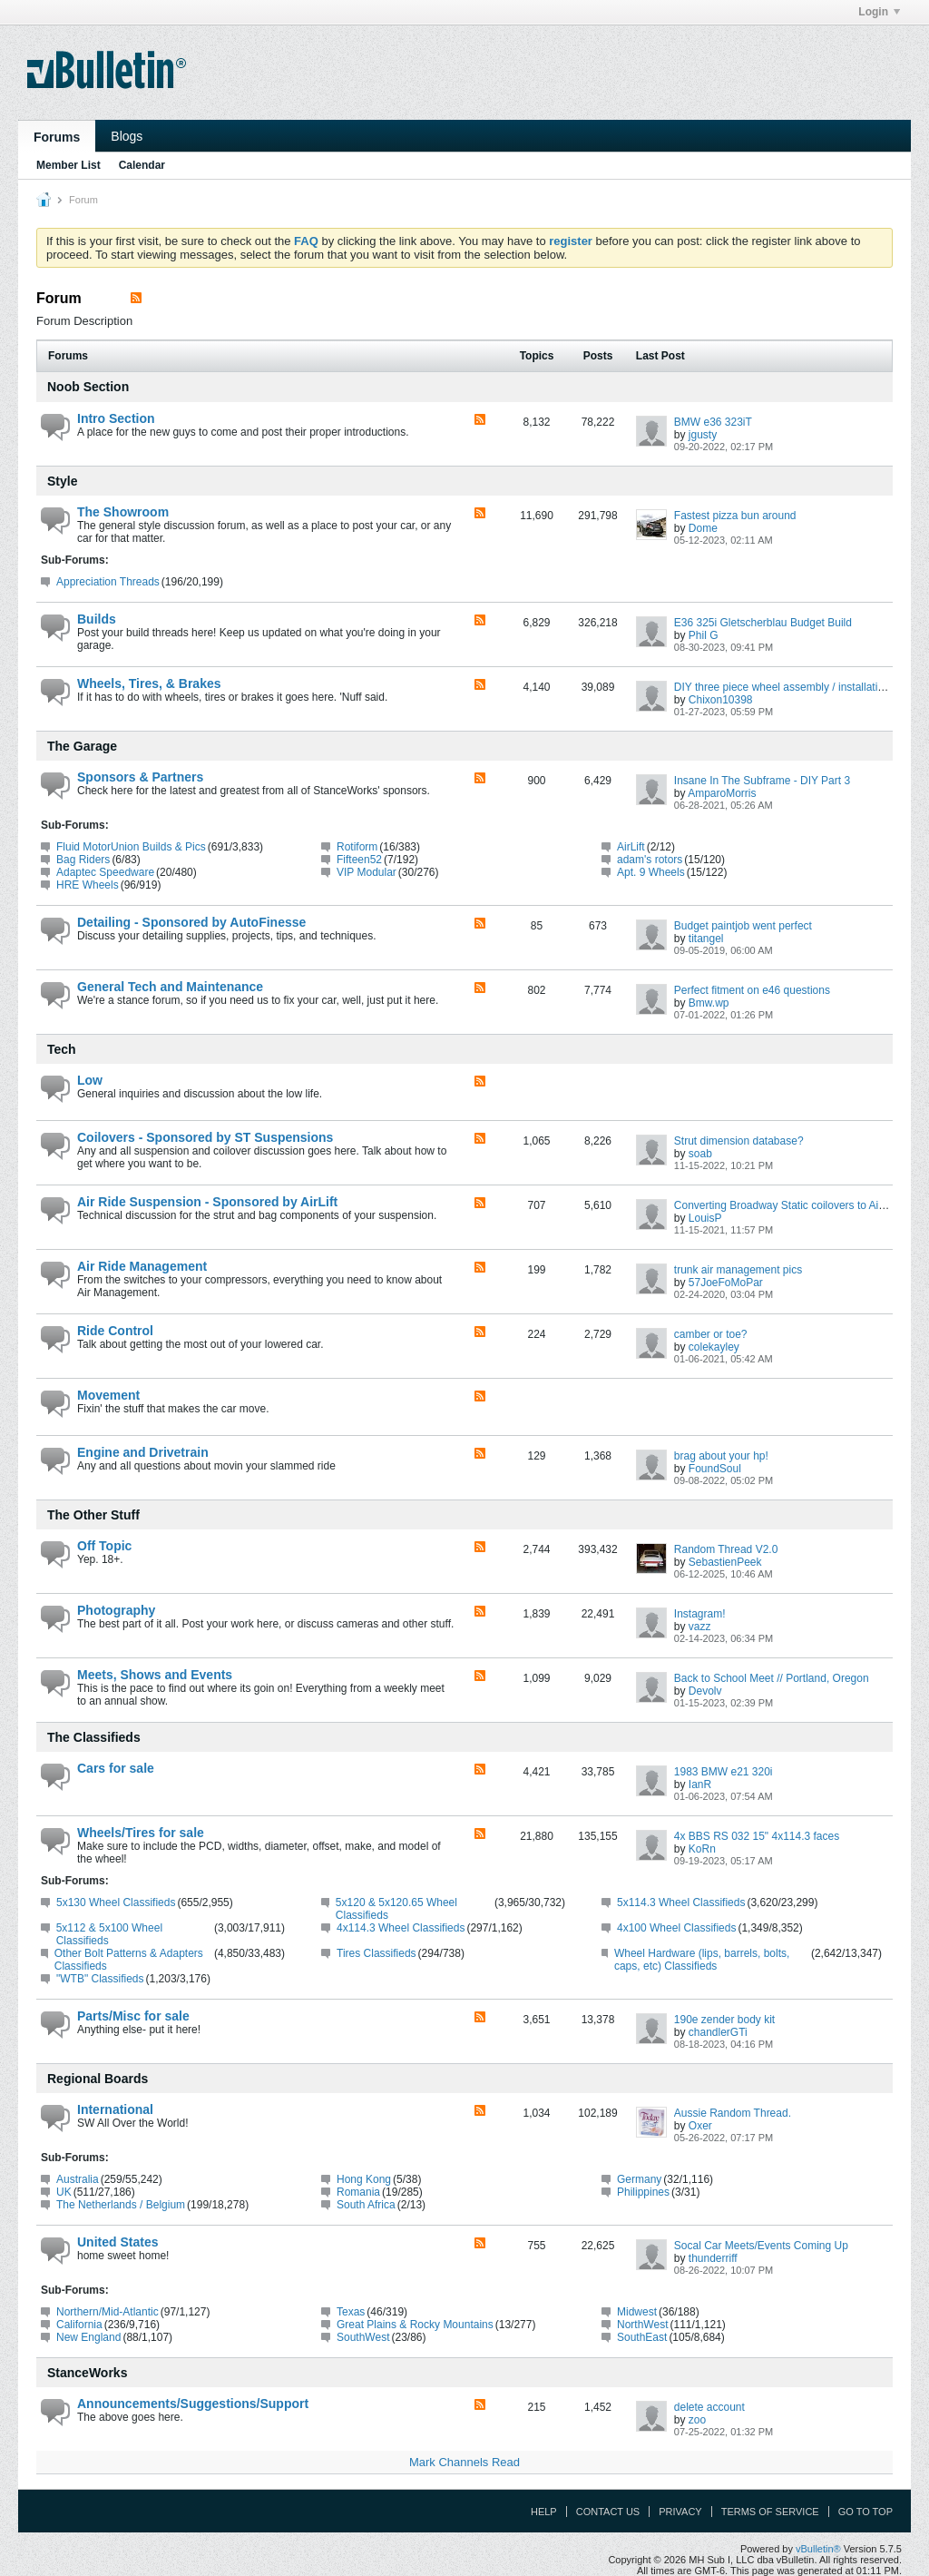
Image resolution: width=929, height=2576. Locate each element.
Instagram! (700, 1614)
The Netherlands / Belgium (120, 2204)
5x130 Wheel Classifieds (115, 1902)
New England (88, 2337)
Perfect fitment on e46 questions (752, 990)
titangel (706, 938)
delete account (709, 2407)
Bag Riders (83, 859)
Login (879, 11)
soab (700, 1153)
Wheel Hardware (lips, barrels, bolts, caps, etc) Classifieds (701, 1959)
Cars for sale (115, 1768)
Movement (108, 1395)
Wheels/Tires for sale (140, 1832)
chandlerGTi (718, 2032)
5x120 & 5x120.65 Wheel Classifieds (396, 1909)
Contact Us (608, 2511)
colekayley (714, 1347)
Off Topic (104, 1546)
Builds (96, 619)
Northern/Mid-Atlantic (107, 2312)
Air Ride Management (142, 1266)
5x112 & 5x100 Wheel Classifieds (109, 1934)
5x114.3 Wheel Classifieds (681, 1902)
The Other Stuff (93, 1515)
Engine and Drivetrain (143, 1452)
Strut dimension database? (739, 1141)
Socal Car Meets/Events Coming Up (761, 2245)
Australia (77, 2179)
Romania (358, 2192)
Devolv (705, 1691)
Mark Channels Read (464, 2462)
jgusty (703, 434)
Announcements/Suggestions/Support (192, 2403)
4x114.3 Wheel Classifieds (400, 1928)
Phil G (704, 635)
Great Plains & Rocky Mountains (415, 2324)
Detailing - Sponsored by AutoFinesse (191, 922)
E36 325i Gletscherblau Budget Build (763, 622)
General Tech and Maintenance (170, 986)
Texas (351, 2312)
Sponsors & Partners (140, 777)
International (115, 2109)
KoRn (702, 1849)
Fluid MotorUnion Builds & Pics (131, 847)
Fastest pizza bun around (735, 515)
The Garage (82, 746)
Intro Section (116, 418)
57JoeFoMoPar (726, 1282)
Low (90, 1080)
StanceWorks (87, 2372)
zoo (697, 2420)
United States (117, 2242)
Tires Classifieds (376, 1953)
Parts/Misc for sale (133, 2016)
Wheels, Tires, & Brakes (148, 683)
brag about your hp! (721, 1456)
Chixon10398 (721, 699)
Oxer (700, 2125)
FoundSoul (715, 1468)
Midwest (637, 2312)
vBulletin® (818, 2548)
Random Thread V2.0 (726, 1549)
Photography (116, 1610)
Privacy (680, 2511)
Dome (703, 528)
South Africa (366, 2204)
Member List (68, 165)
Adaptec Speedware (105, 872)
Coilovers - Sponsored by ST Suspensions (205, 1137)
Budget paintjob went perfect (743, 925)
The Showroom (123, 512)
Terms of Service (770, 2511)
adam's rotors (649, 859)
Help (544, 2511)
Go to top (865, 2511)
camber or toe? (711, 1334)
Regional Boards (97, 2078)
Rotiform (357, 847)
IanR (700, 1784)
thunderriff (713, 2258)
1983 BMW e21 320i (723, 1771)
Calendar (142, 165)
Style (62, 481)
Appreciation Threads (108, 581)
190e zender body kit (724, 2019)
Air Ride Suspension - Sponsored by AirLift (207, 1202)
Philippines (643, 2192)
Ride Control (115, 1330)
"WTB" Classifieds (100, 1978)
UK (64, 2192)
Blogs (126, 136)
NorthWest (642, 2324)
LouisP (705, 1218)
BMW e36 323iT (713, 422)
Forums (57, 137)
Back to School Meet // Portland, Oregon (771, 1678)
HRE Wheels (87, 885)
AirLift (631, 847)
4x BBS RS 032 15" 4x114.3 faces (756, 1836)
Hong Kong (364, 2179)
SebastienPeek (725, 1562)
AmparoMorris (722, 793)
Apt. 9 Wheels (651, 872)
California (79, 2324)
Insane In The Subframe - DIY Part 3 (762, 780)
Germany (639, 2179)
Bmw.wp (709, 1003)
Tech (61, 1049)
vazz (700, 1626)
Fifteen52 (359, 859)
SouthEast (642, 2337)
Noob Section (88, 386)
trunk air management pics (738, 1269)
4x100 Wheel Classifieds (676, 1928)
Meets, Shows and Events (154, 1674)
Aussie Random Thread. (732, 2113)
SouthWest (363, 2337)
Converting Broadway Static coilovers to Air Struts (794, 1205)
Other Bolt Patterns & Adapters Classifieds (128, 1959)
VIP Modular (366, 872)
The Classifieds (94, 1737)
